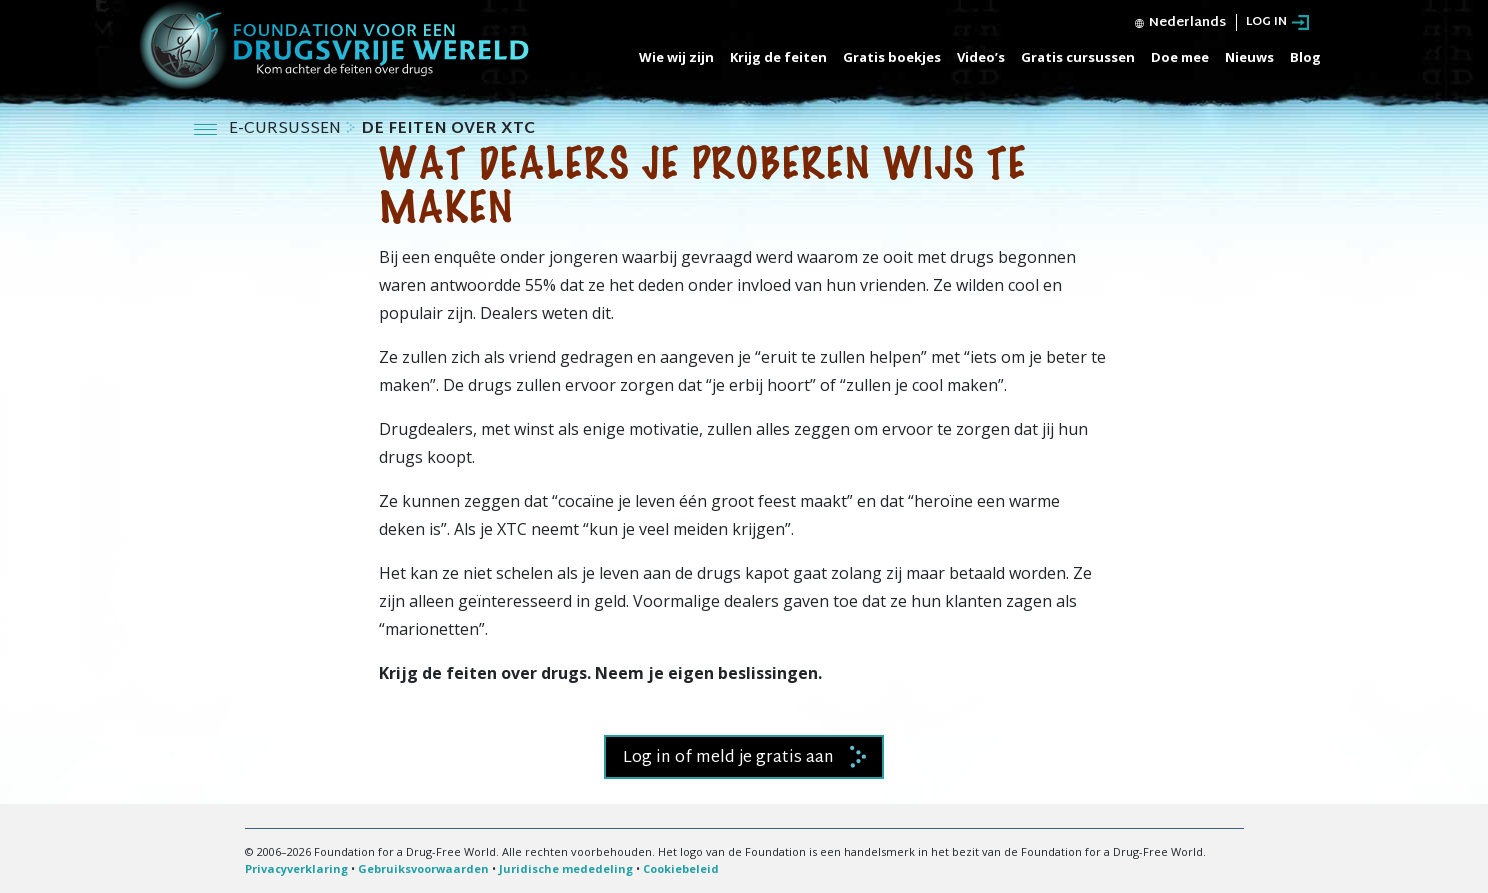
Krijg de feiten (778, 57)
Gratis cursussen (1078, 57)
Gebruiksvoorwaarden (423, 868)
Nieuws (1249, 57)
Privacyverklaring (296, 868)
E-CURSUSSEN (287, 129)
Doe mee (1180, 57)
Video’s (981, 57)
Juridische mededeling (566, 868)
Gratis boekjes (892, 57)
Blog (1305, 57)
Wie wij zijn (676, 57)
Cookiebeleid (681, 868)
